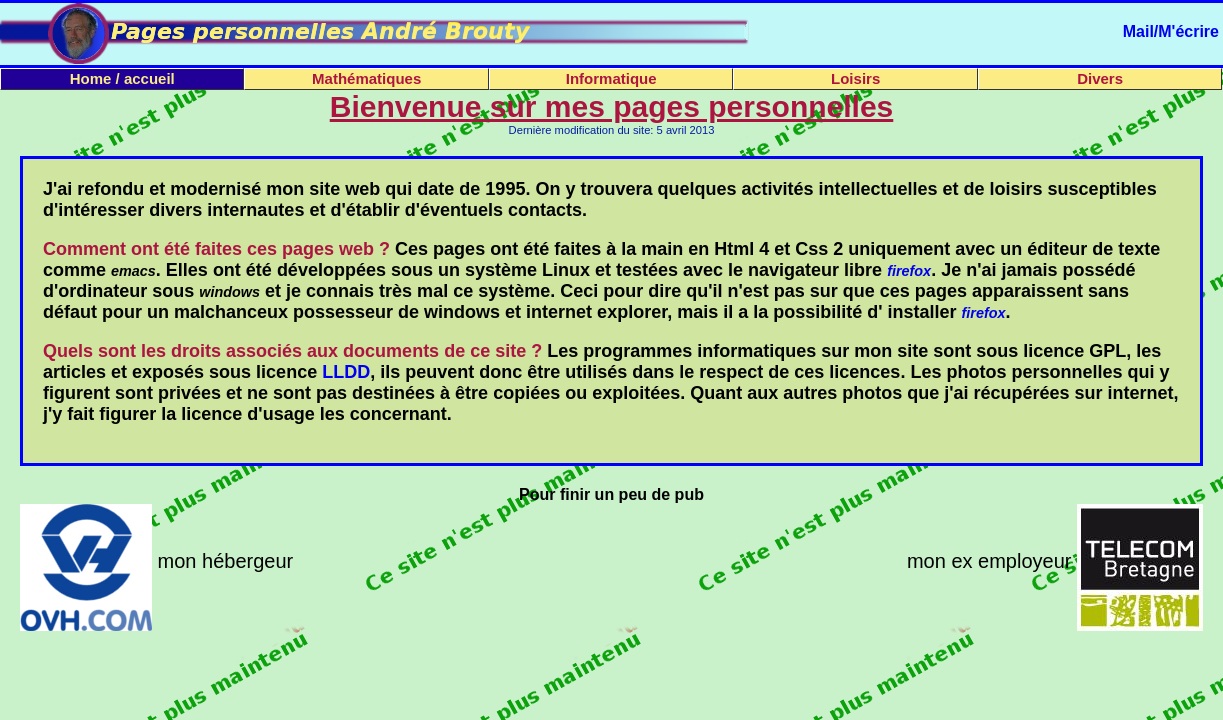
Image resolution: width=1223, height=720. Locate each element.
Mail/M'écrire (1171, 31)
